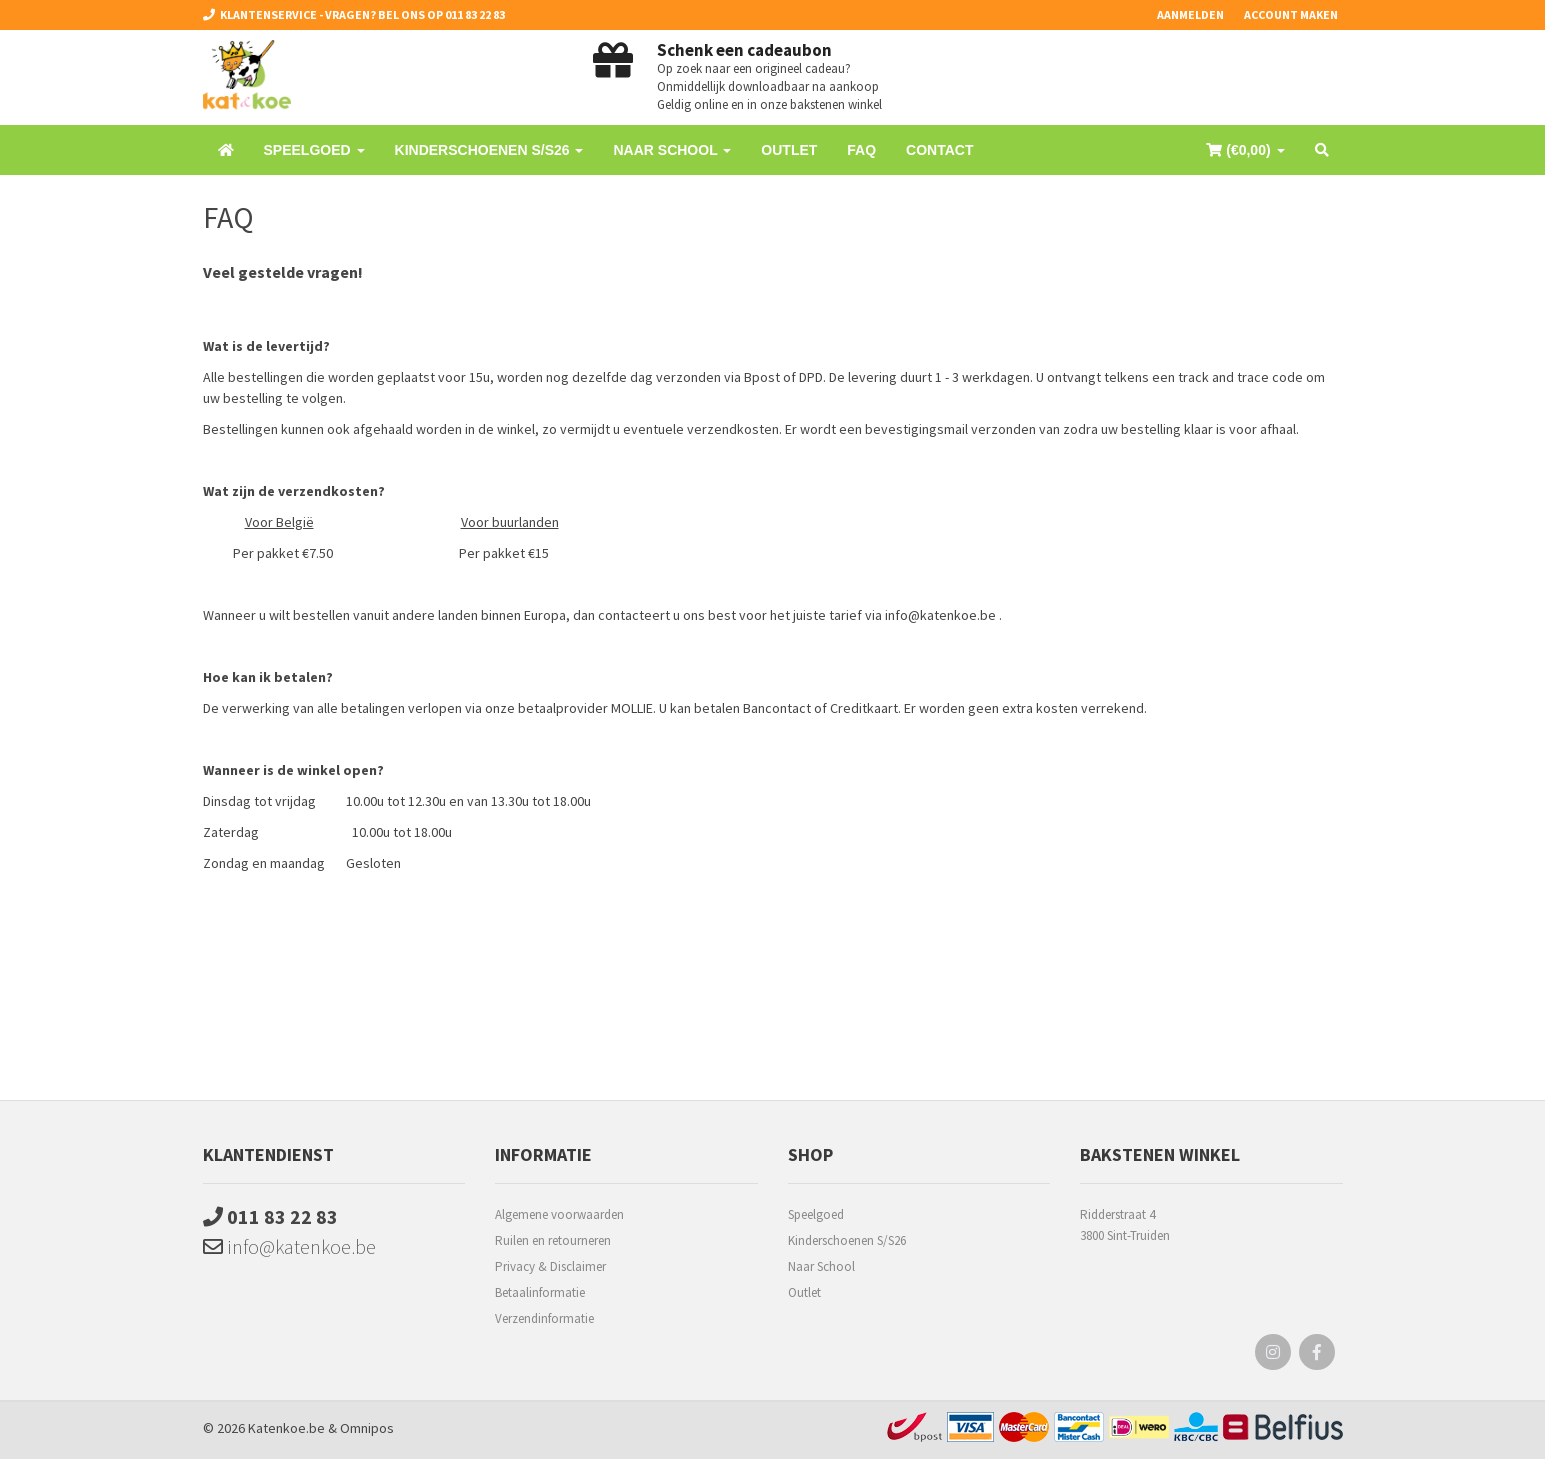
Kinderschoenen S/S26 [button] (489, 150)
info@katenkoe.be (289, 1246)
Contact (939, 150)
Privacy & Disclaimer (550, 1266)
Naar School (821, 1266)
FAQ (861, 150)
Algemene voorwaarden (559, 1214)
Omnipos (367, 1428)
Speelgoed (816, 1214)
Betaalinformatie (540, 1292)
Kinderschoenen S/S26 (847, 1240)
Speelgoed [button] (314, 150)
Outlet (789, 150)
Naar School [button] (672, 150)
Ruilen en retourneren (553, 1240)
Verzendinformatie (544, 1318)
